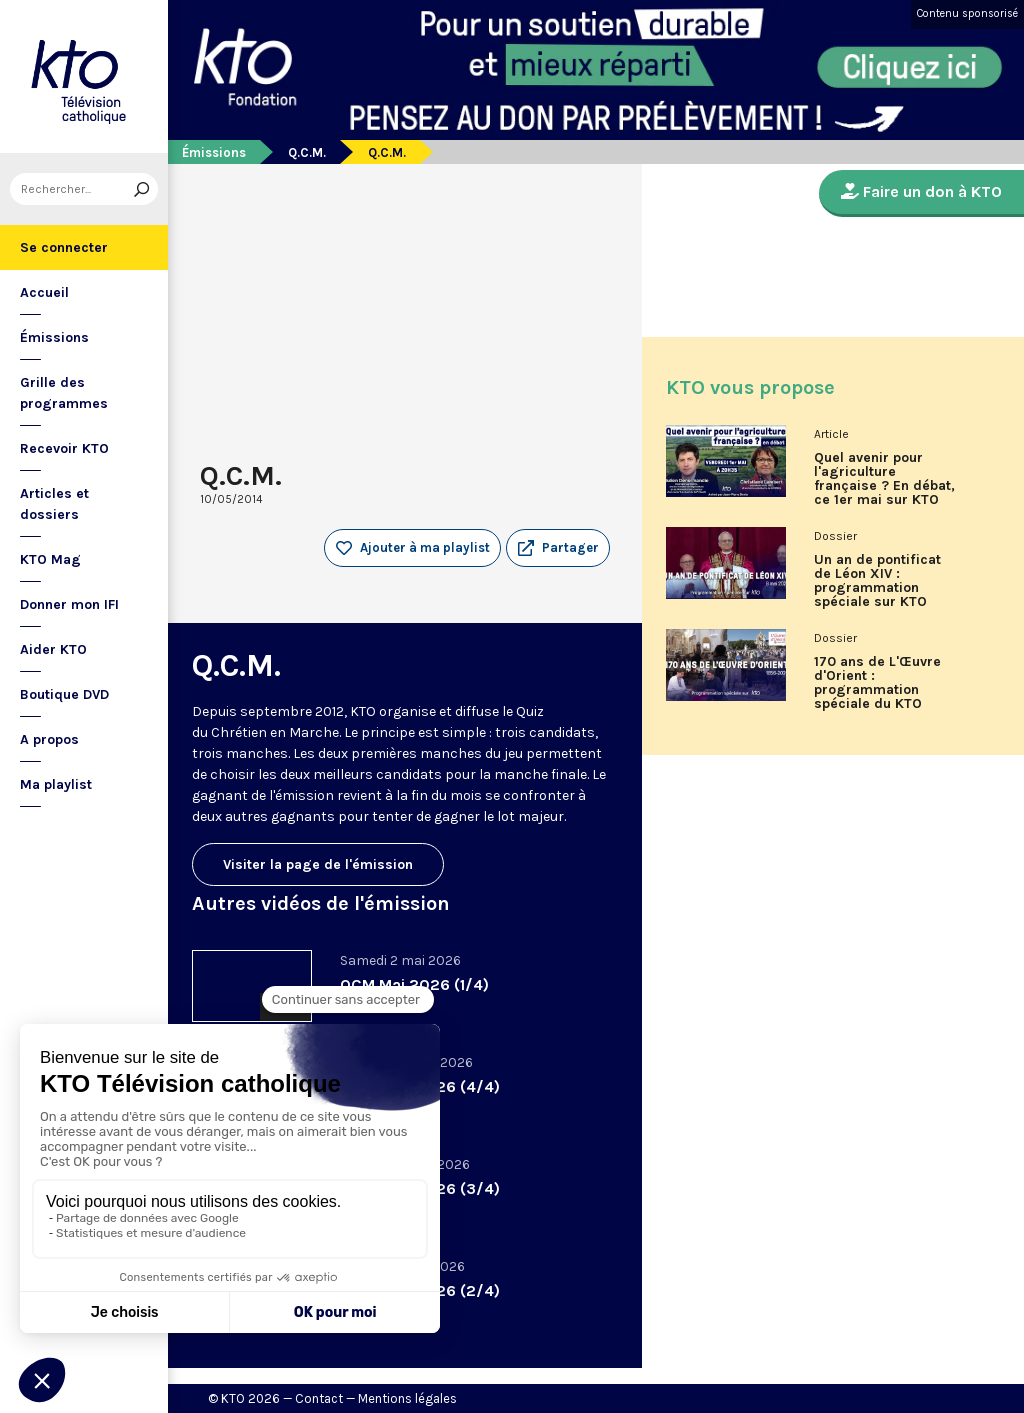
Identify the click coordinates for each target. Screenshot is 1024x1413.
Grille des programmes (64, 393)
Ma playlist (56, 784)
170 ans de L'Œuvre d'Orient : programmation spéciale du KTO (877, 683)
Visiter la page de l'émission (318, 864)
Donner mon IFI (69, 604)
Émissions (54, 337)
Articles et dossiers (54, 504)
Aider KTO (53, 649)
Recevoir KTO (64, 448)
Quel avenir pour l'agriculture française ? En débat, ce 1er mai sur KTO (884, 479)
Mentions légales (407, 1398)
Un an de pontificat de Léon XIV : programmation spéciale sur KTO (877, 581)
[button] (558, 548)
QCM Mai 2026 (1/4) (414, 984)
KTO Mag (50, 559)
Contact (319, 1398)
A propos (49, 739)
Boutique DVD (64, 694)
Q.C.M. (307, 152)
